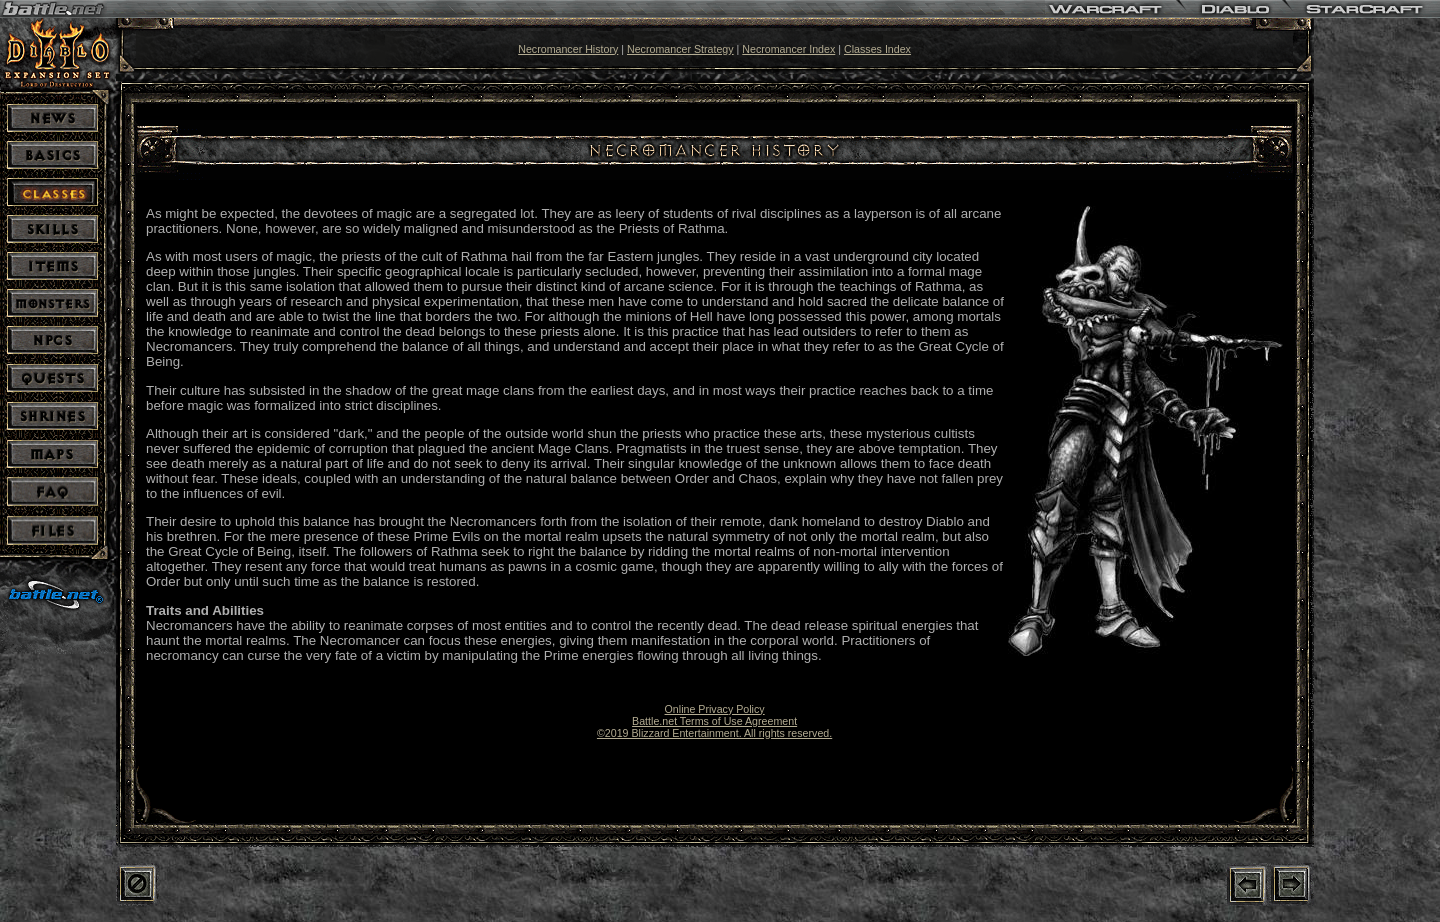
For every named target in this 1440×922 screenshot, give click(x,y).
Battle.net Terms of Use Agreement (714, 721)
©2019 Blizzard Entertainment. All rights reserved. (714, 733)
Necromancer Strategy (680, 49)
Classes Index (877, 49)
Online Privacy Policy (715, 709)
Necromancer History (568, 49)
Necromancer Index (788, 49)
